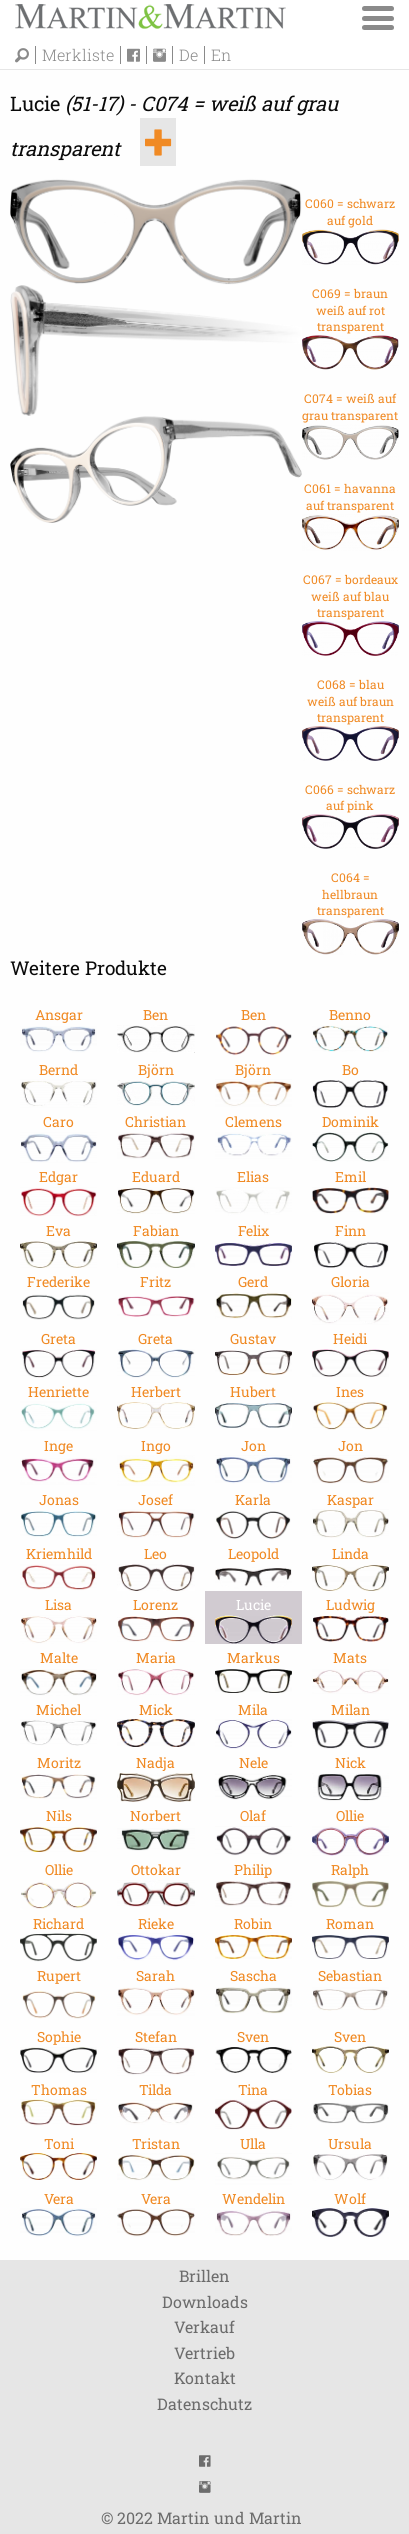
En (221, 55)
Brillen (204, 2275)
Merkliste (78, 55)
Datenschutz (204, 2403)
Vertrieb (204, 2352)
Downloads (205, 2301)
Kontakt (205, 2377)
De (188, 55)
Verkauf (204, 2326)
